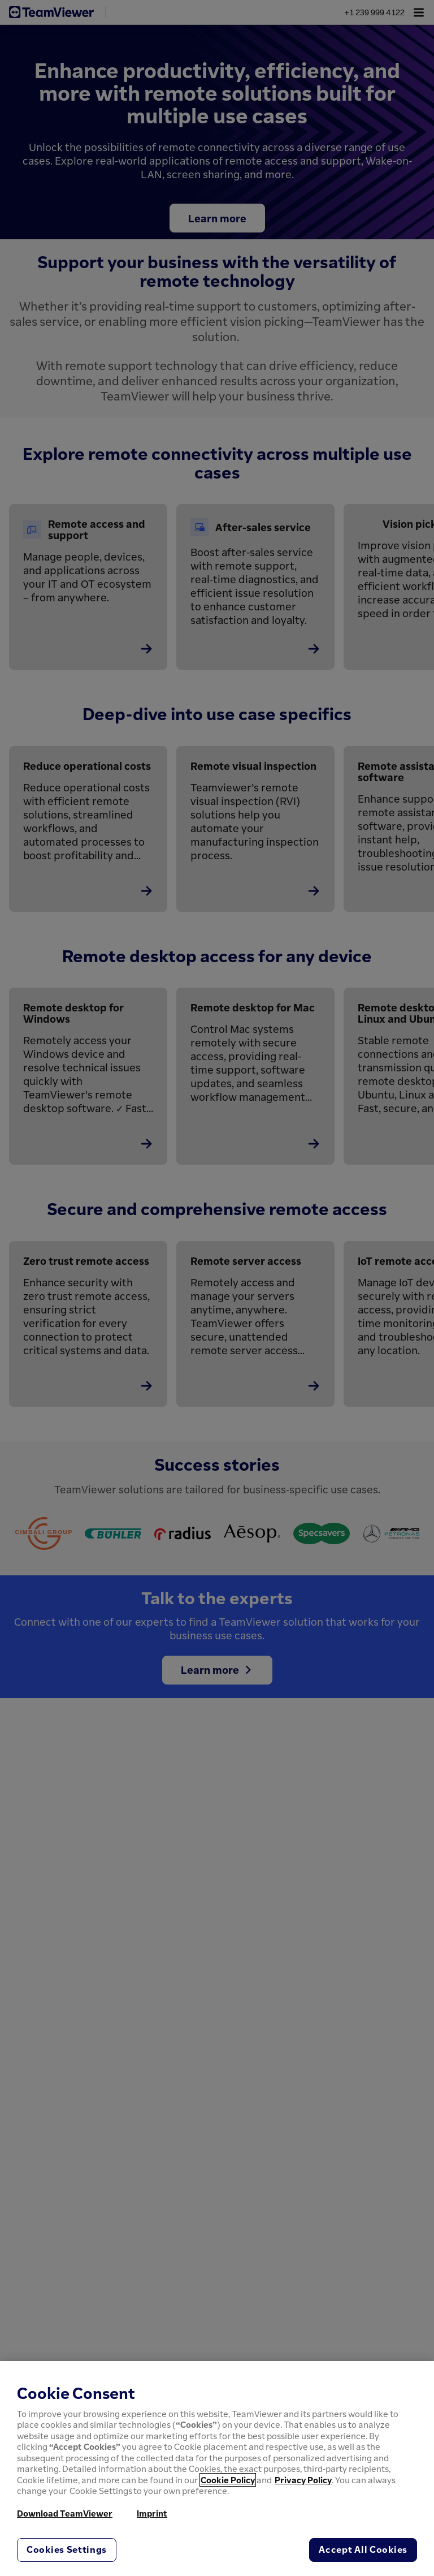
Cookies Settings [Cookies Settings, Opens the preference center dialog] (67, 2549)
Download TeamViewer (64, 2513)
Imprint (152, 2513)
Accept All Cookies (363, 2549)
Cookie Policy (228, 2479)
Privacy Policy (303, 2479)
